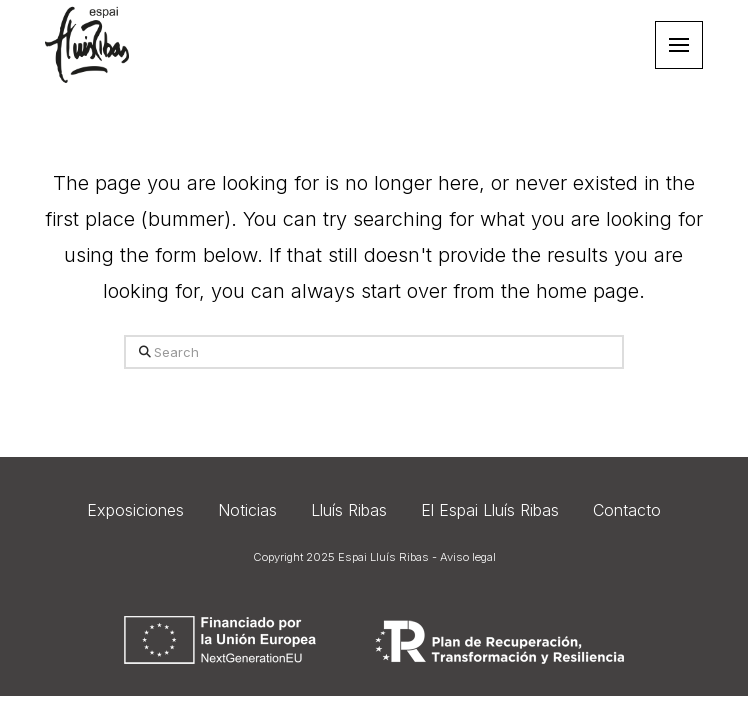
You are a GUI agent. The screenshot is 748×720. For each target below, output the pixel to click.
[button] (679, 45)
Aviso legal (468, 557)
